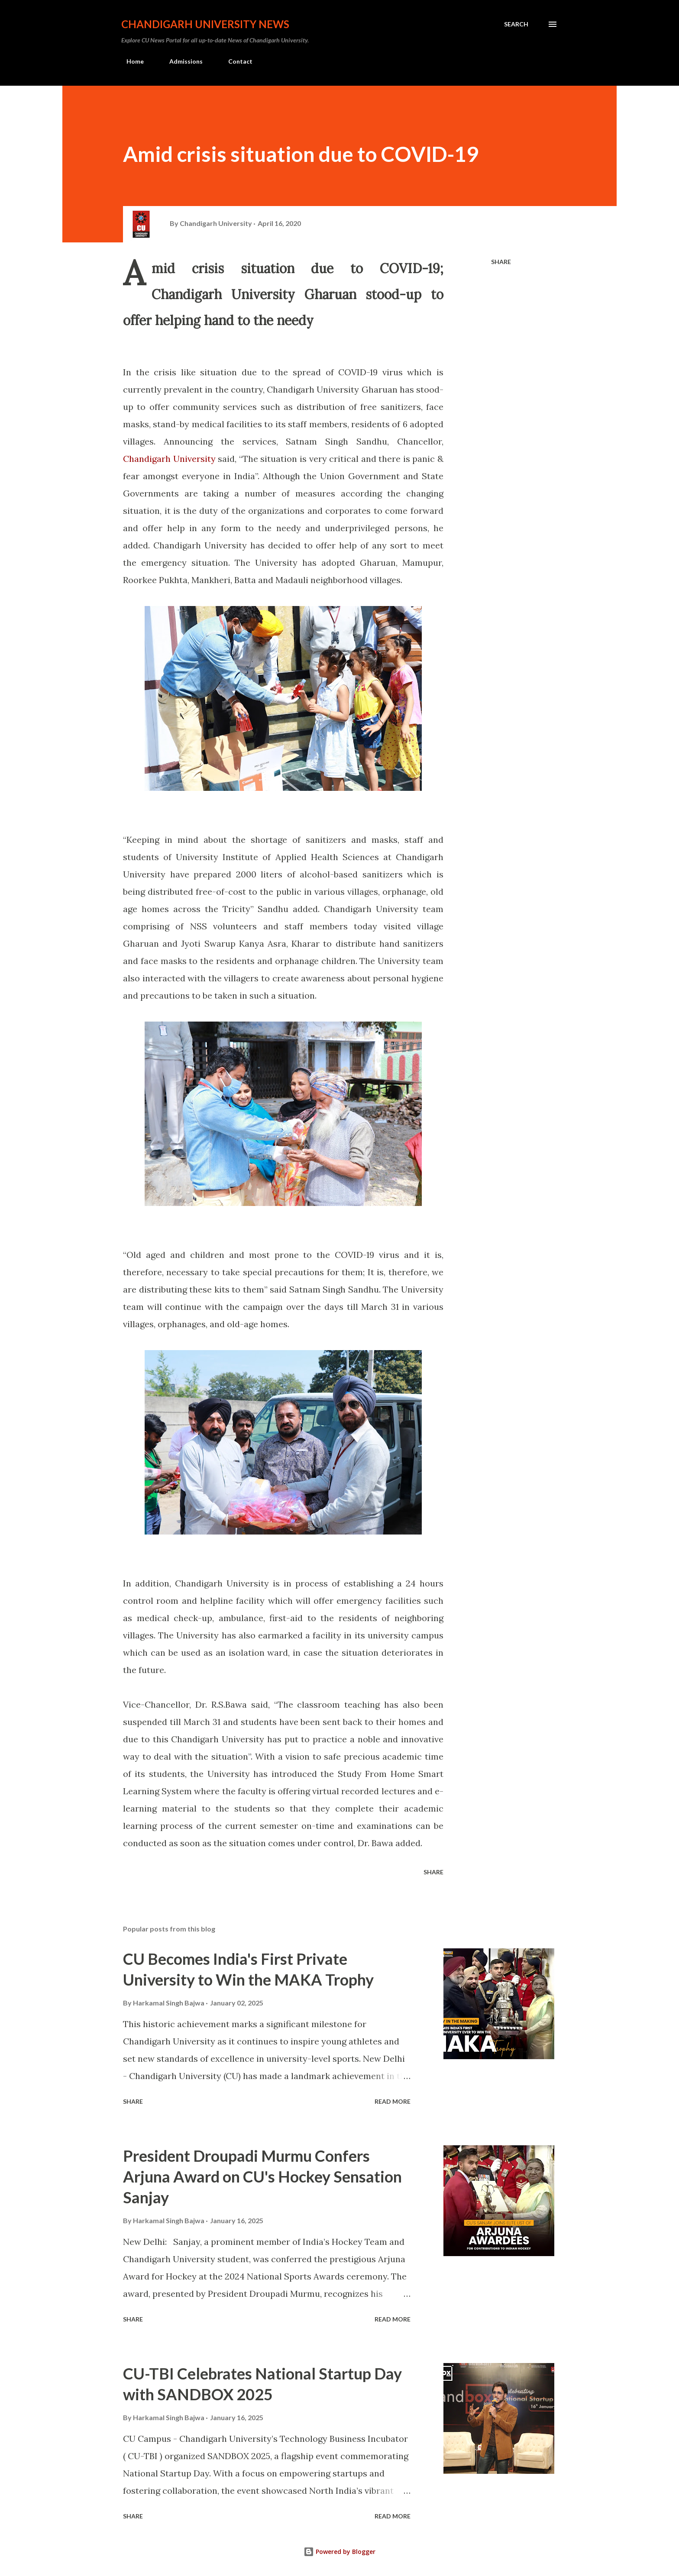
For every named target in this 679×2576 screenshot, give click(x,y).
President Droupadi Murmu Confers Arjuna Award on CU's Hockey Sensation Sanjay (262, 2176)
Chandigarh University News (205, 24)
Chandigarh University (169, 458)
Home (130, 61)
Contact (235, 61)
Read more (393, 2101)
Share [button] (501, 261)
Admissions (180, 61)
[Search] (516, 24)
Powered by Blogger (339, 2551)
